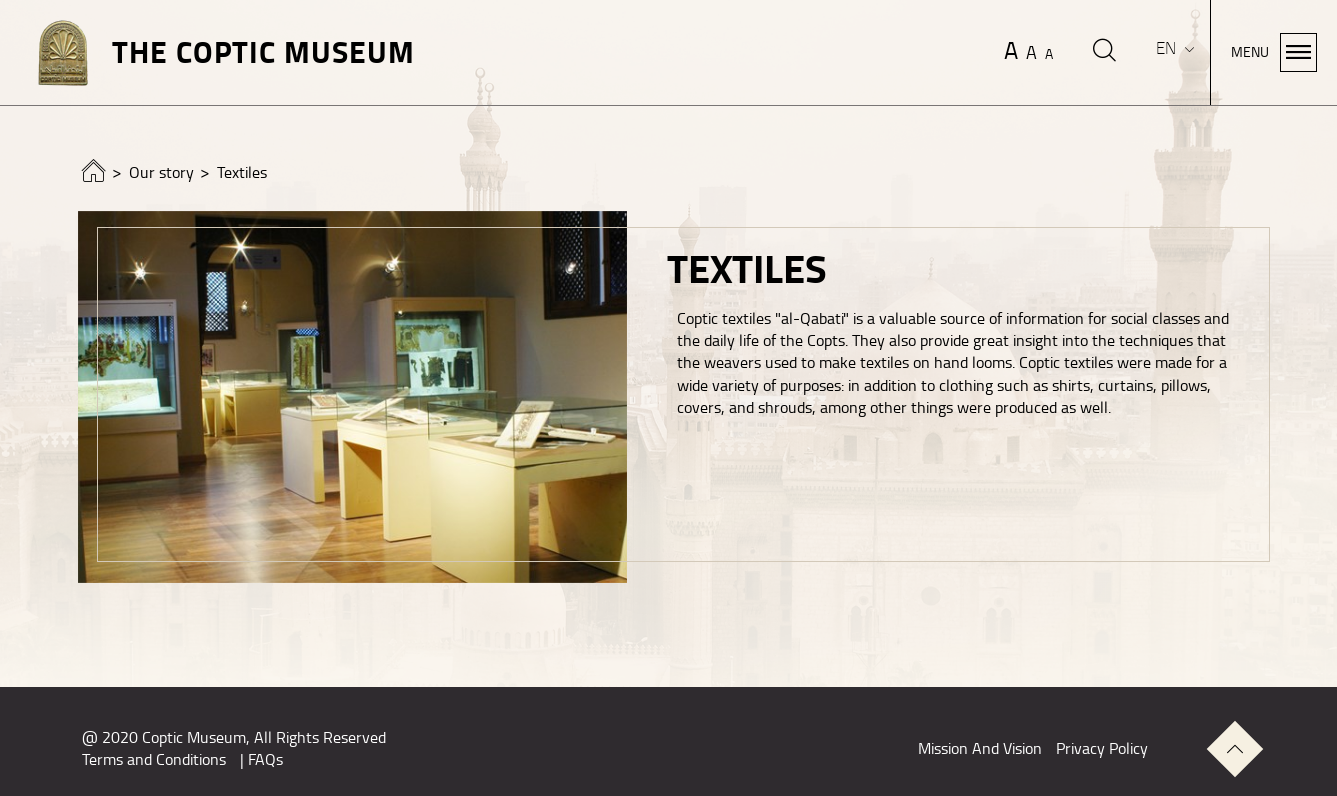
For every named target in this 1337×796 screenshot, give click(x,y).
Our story (161, 173)
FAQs (265, 760)
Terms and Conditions (154, 760)
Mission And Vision (980, 749)
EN (1168, 48)
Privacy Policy (1102, 749)
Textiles (242, 173)
